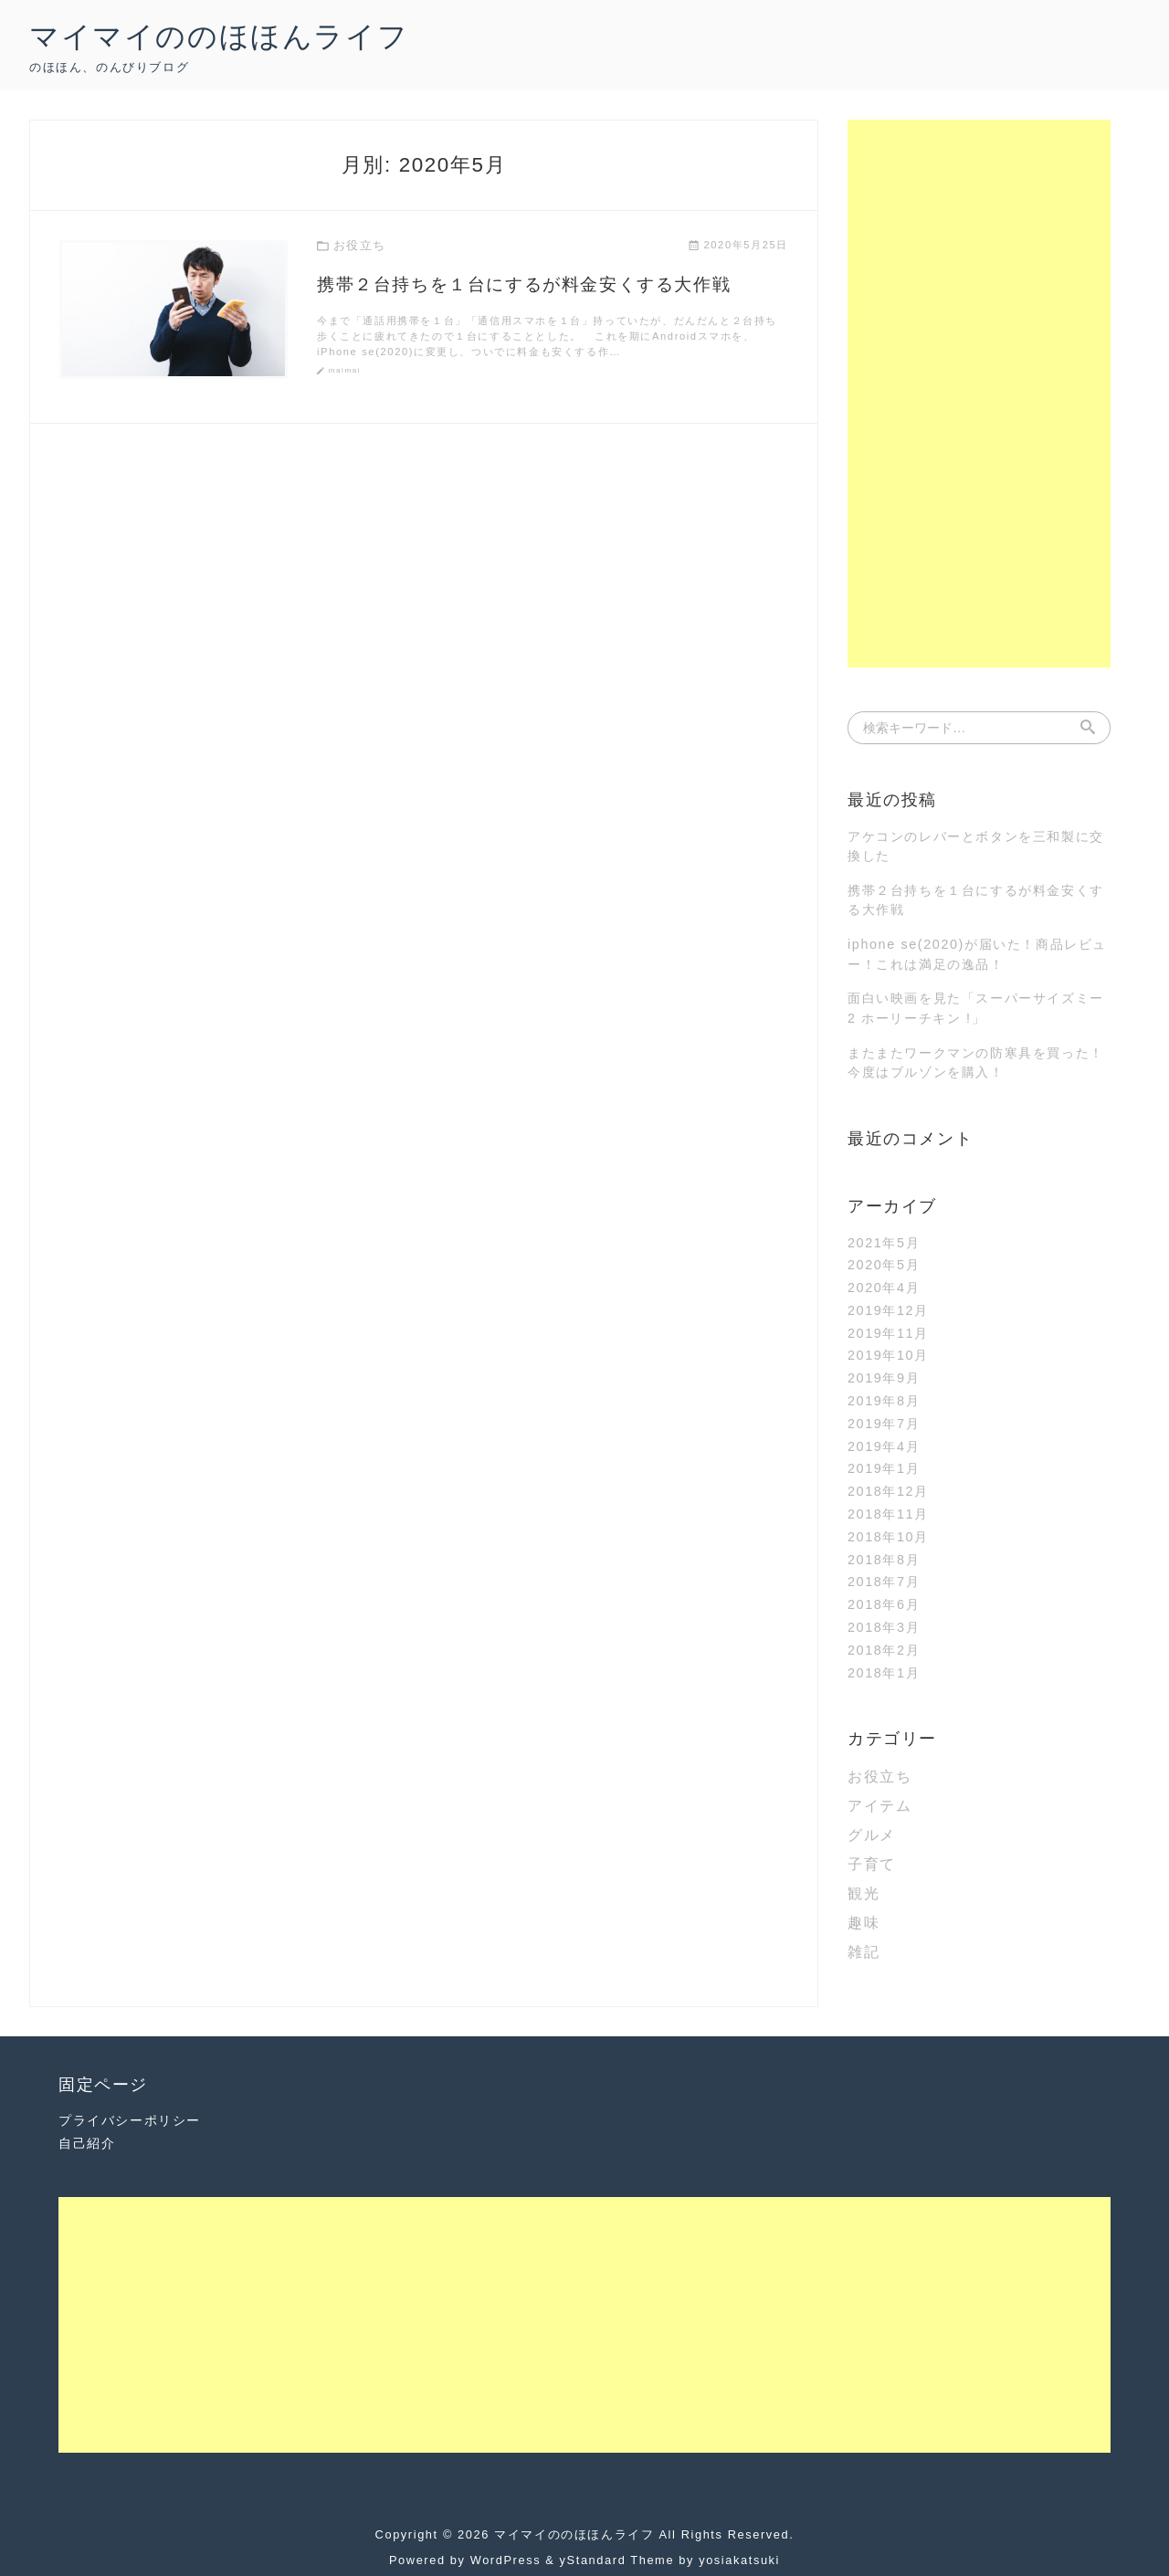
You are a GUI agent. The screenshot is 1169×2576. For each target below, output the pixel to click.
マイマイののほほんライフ (218, 36)
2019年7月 (884, 1423)
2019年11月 (888, 1333)
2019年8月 (884, 1400)
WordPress (505, 2560)
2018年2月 (884, 1650)
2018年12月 (888, 1491)
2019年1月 (884, 1468)
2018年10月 (888, 1537)
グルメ (872, 1835)
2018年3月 (884, 1627)
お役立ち (879, 1776)
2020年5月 (884, 1264)
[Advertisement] (979, 394)
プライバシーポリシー (129, 2120)
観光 (863, 1893)
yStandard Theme (617, 2560)
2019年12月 (888, 1310)
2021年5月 (884, 1242)
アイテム (879, 1806)
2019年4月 (884, 1446)
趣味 (863, 1922)
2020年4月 (884, 1287)
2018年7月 (884, 1581)
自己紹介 (86, 2143)
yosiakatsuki (739, 2560)
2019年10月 (888, 1355)
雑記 (863, 1952)
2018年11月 (888, 1514)
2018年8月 (884, 1559)
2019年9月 (884, 1378)
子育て (872, 1864)
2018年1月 (884, 1673)
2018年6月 (884, 1604)
